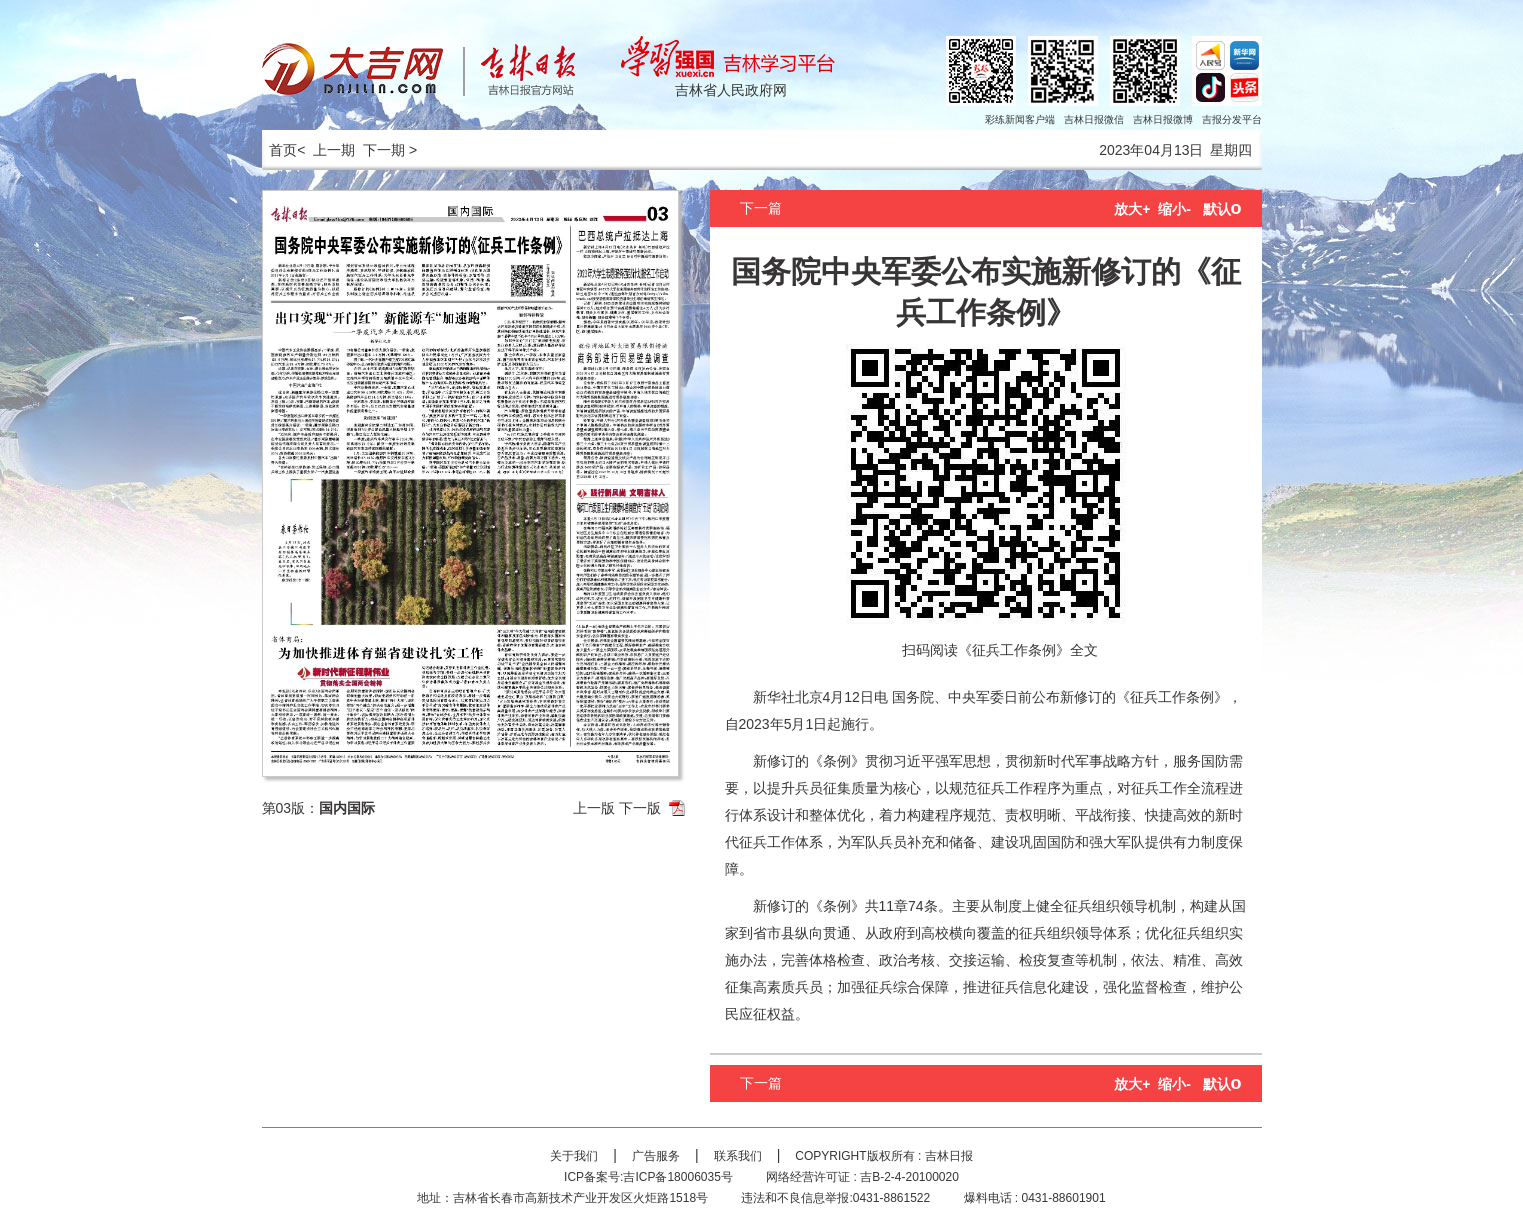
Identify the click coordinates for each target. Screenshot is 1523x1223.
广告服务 (656, 1156)
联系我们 (738, 1156)
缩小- (1174, 209)
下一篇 (761, 208)
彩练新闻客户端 (1020, 119)
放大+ (1132, 209)
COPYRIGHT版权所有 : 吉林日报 (883, 1156)
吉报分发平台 (1232, 119)
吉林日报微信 (1094, 119)
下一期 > (390, 150)
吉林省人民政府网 (731, 90)
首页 (280, 150)
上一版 (594, 808)
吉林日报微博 (1163, 119)
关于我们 (574, 1156)
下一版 (640, 808)
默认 (1222, 209)
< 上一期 (326, 150)
